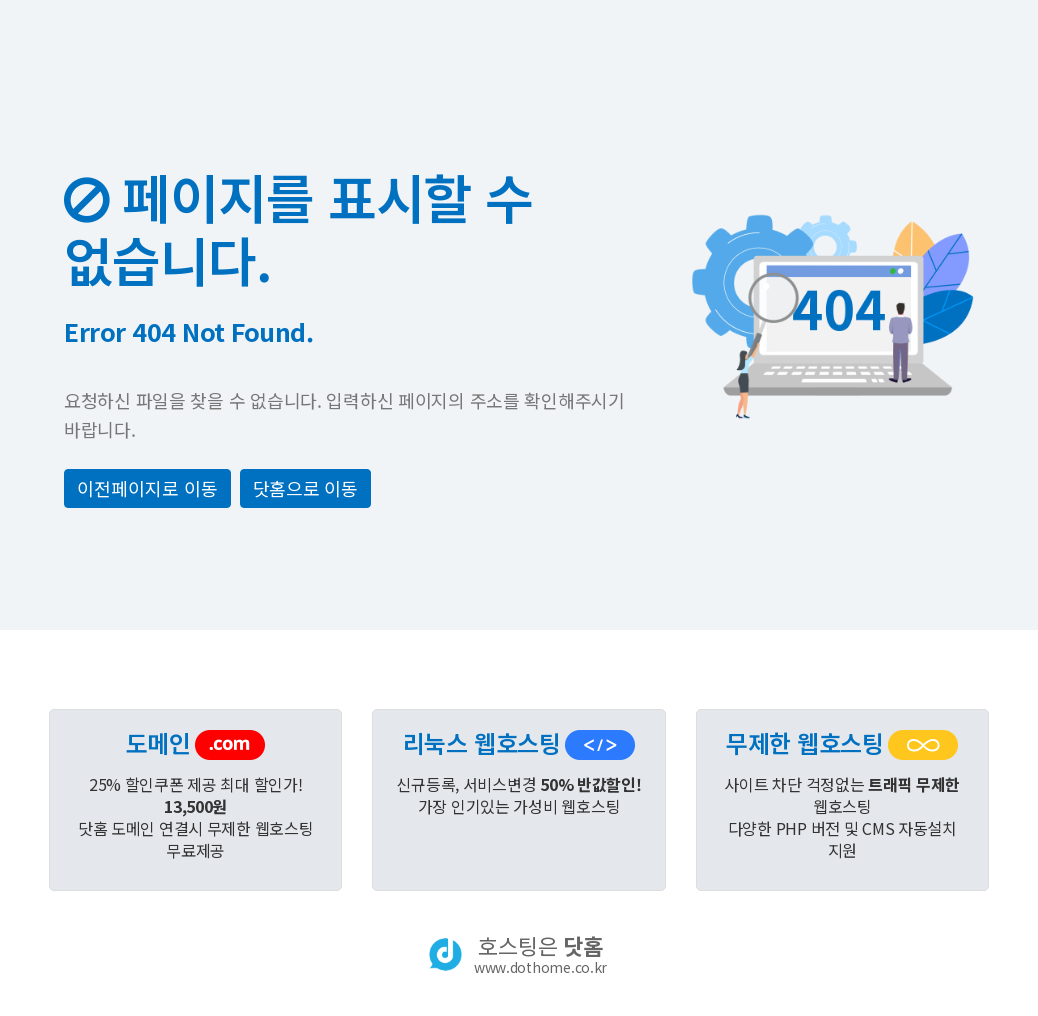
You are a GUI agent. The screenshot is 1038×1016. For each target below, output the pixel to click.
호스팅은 (540, 954)
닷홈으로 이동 (305, 488)
